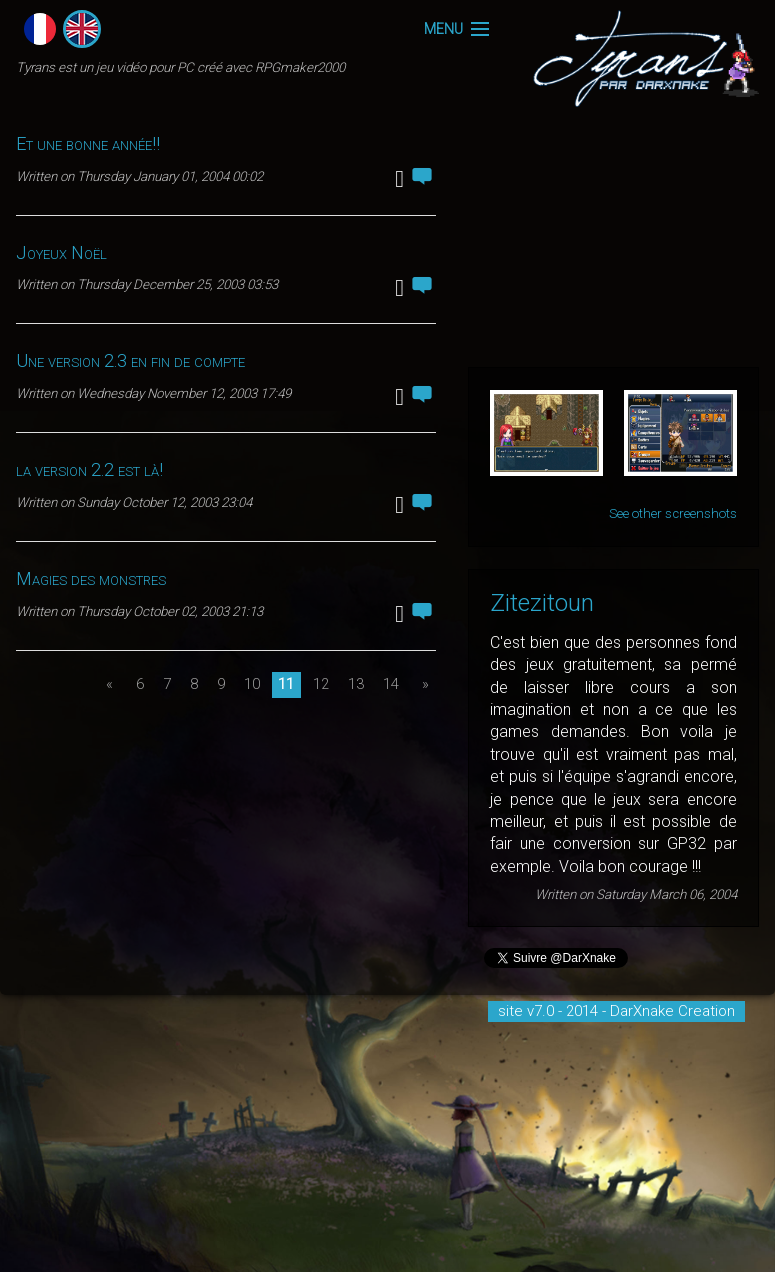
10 (252, 684)
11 (286, 684)
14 (391, 684)
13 (356, 684)
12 (321, 684)
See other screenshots (673, 513)
